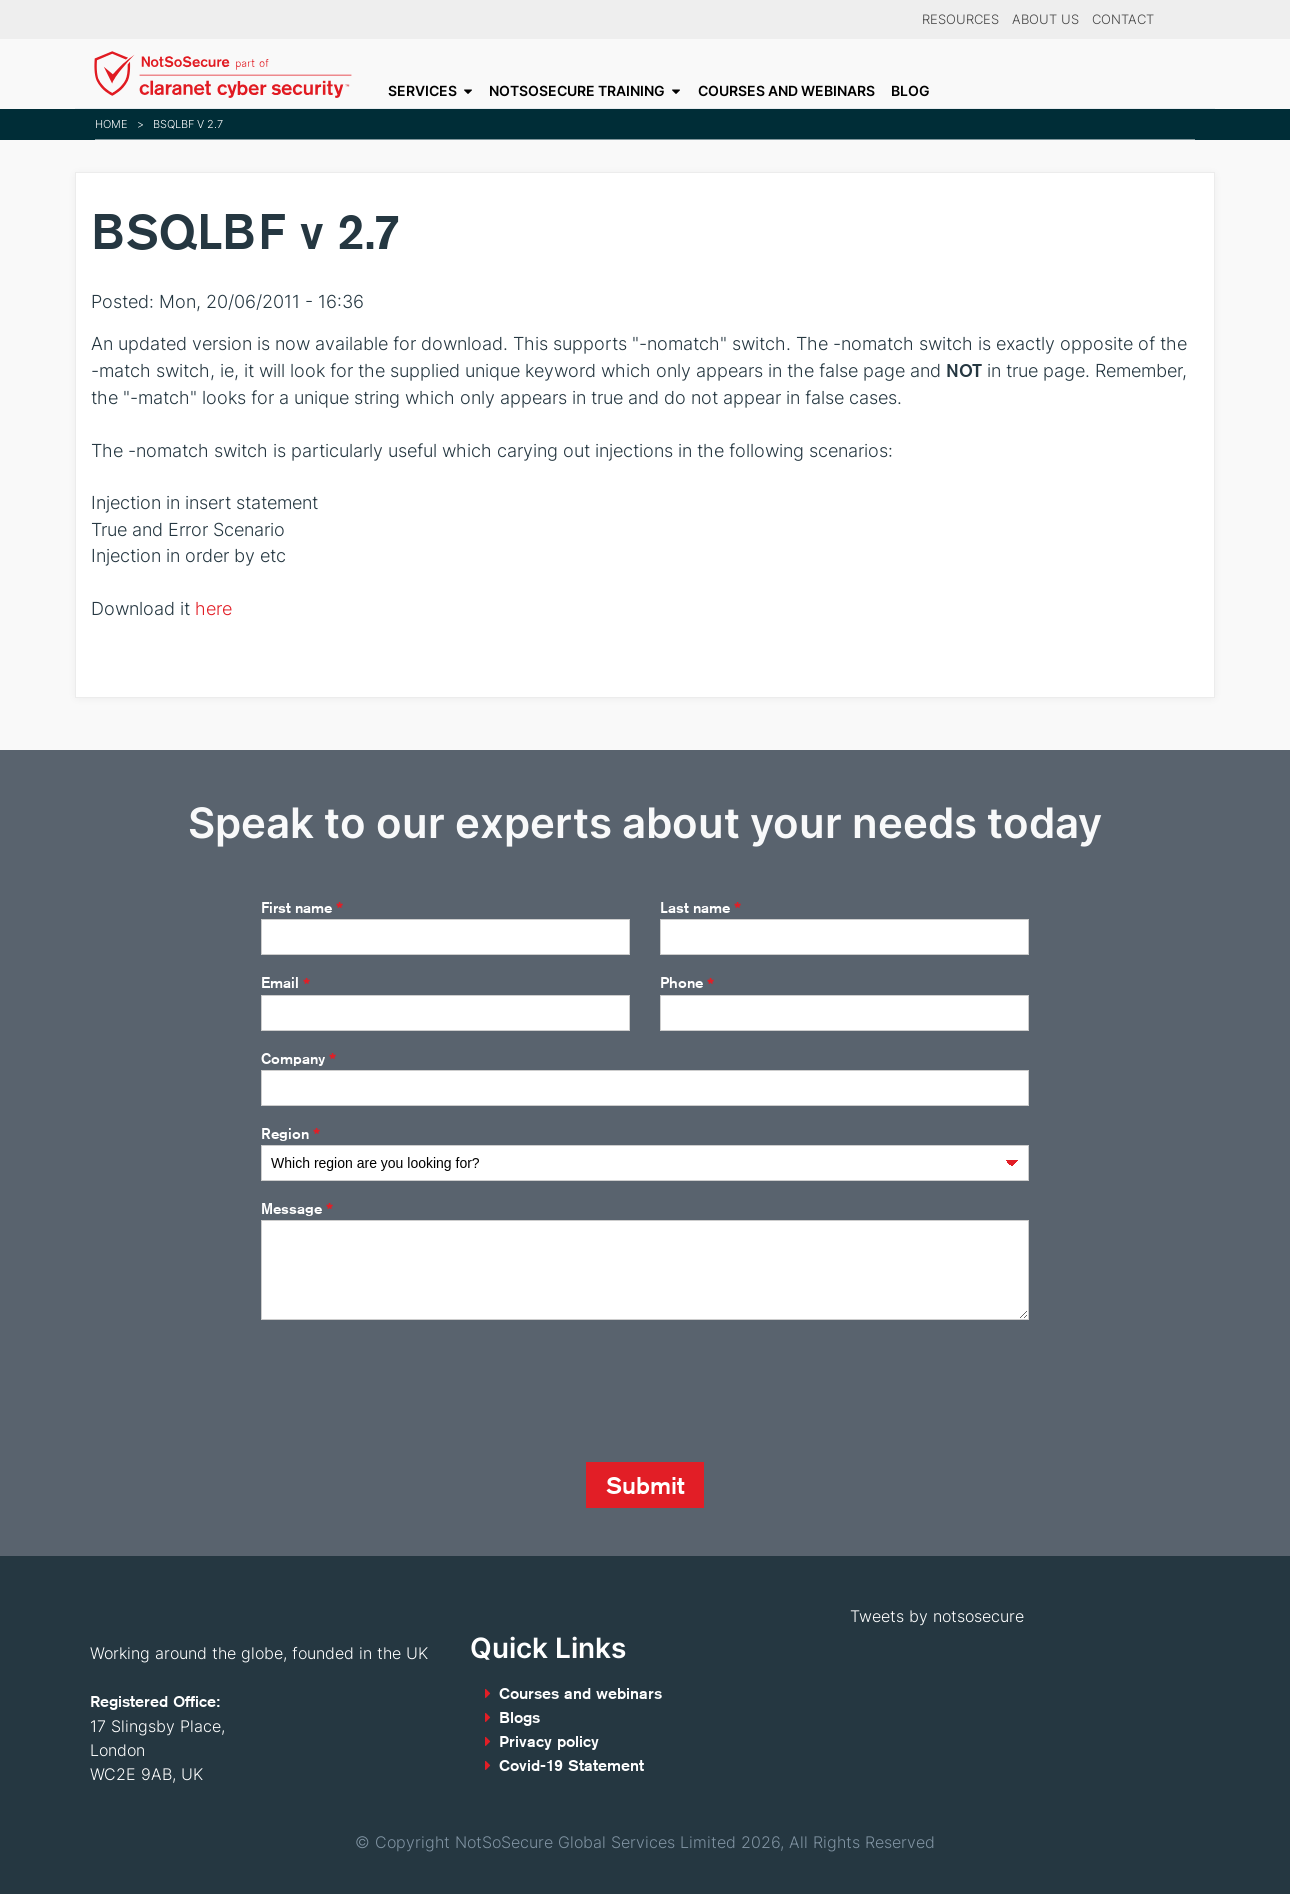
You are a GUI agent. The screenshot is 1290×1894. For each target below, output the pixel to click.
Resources (960, 19)
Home (111, 124)
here (213, 608)
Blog (910, 91)
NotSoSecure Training (577, 91)
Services (422, 91)
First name (302, 908)
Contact (1123, 19)
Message (297, 1209)
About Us (1045, 19)
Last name (700, 908)
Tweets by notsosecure (937, 1616)
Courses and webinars (786, 91)
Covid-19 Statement (571, 1765)
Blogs (519, 1717)
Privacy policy (549, 1741)
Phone (687, 984)
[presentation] (413, 1391)
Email (285, 984)
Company (298, 1059)
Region (290, 1134)
